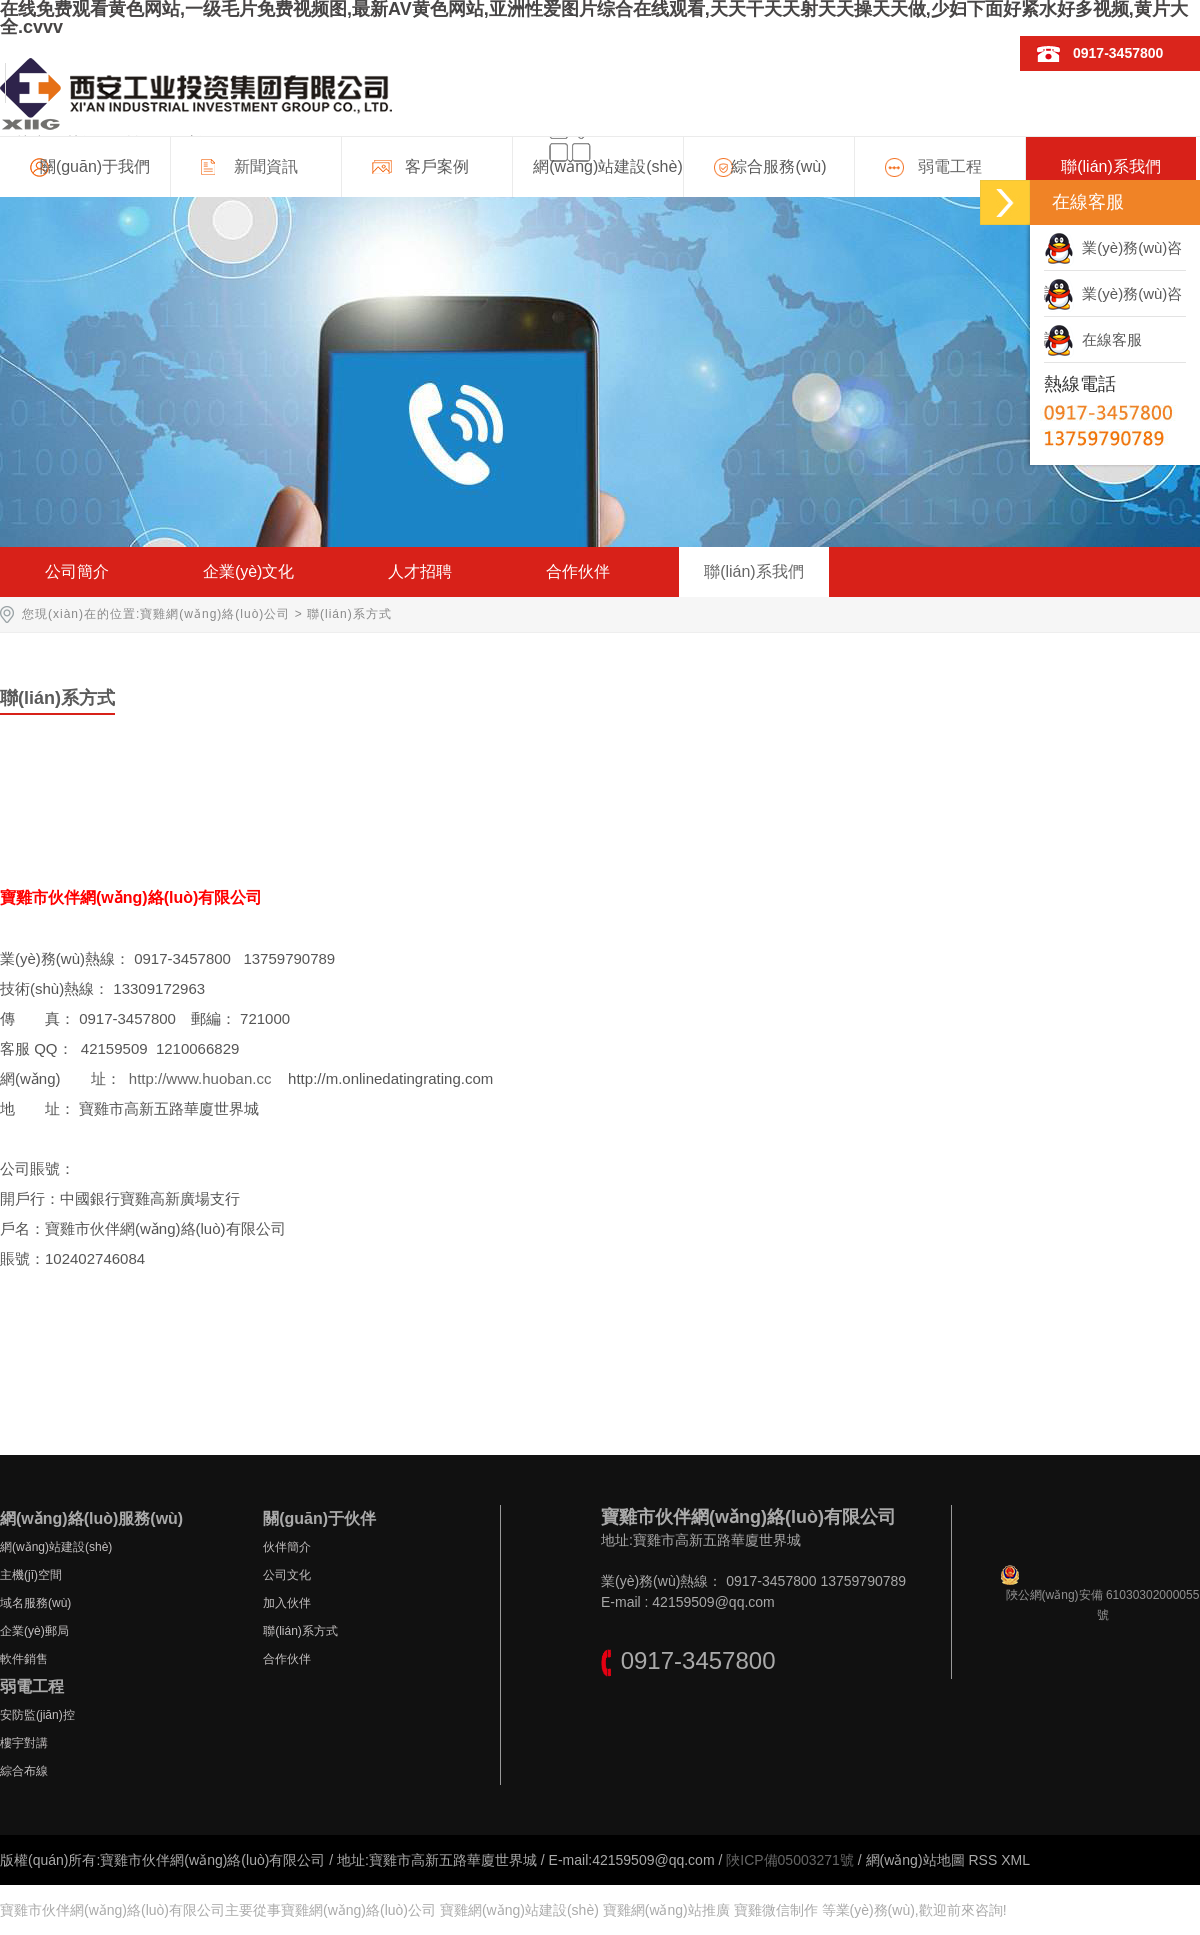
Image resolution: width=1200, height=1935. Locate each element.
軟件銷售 (24, 1659)
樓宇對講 (24, 1743)
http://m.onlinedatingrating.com (390, 1078)
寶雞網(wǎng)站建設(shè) (519, 1910)
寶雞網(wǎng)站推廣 (666, 1910)
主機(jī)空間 (31, 1575)
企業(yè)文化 (249, 571)
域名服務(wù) (35, 1603)
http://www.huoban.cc (200, 1078)
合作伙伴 (578, 571)
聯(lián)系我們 (1111, 166)
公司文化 (287, 1575)
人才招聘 (420, 571)
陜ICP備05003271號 (790, 1860)
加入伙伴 (287, 1603)
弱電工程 (950, 166)
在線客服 (1093, 339)
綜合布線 (24, 1771)
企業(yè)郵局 (34, 1631)
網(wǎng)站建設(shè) (607, 166)
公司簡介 (77, 571)
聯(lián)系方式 (300, 1631)
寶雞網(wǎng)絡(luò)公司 (215, 614)
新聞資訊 (266, 166)
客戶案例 (437, 166)
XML (1015, 1860)
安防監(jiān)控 (37, 1715)
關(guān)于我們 (95, 166)
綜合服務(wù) (778, 166)
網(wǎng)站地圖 (915, 1860)
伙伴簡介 (287, 1547)
